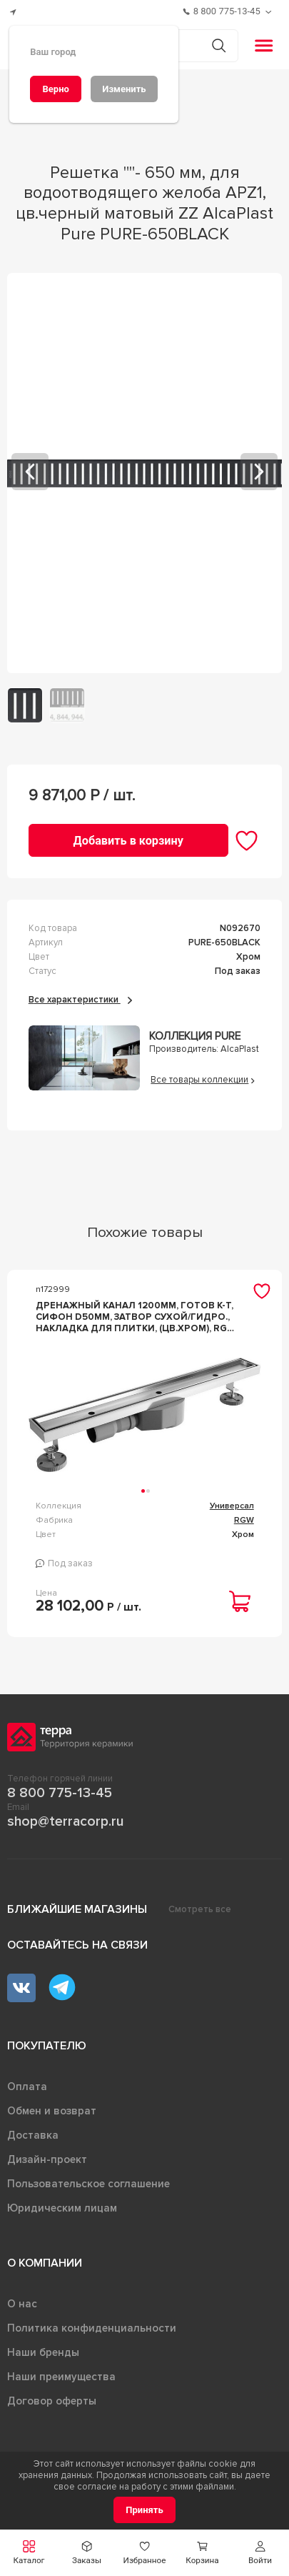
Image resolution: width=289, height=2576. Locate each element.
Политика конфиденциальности (91, 2328)
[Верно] (55, 89)
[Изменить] (124, 89)
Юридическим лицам (62, 2208)
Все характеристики (80, 999)
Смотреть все (199, 1909)
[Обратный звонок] (270, 12)
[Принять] (144, 2510)
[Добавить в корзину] (128, 840)
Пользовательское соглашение (88, 2183)
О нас (22, 2303)
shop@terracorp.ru (65, 1821)
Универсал (232, 1506)
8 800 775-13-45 (59, 1792)
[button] (260, 2553)
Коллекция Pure (194, 1036)
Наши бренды (43, 2352)
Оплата (27, 2086)
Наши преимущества (61, 2376)
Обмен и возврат (51, 2110)
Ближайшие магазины (77, 1909)
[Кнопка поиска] (219, 45)
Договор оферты (51, 2401)
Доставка (33, 2135)
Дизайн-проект (47, 2159)
